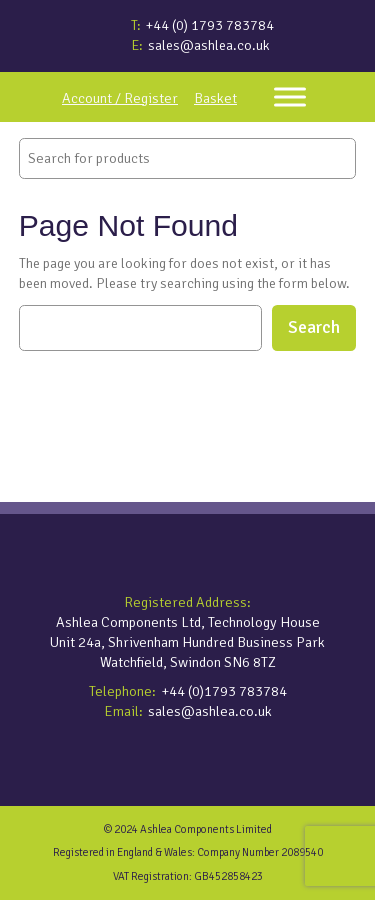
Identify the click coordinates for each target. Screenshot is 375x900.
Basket (215, 98)
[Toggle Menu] (290, 96)
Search (314, 327)
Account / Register (120, 98)
